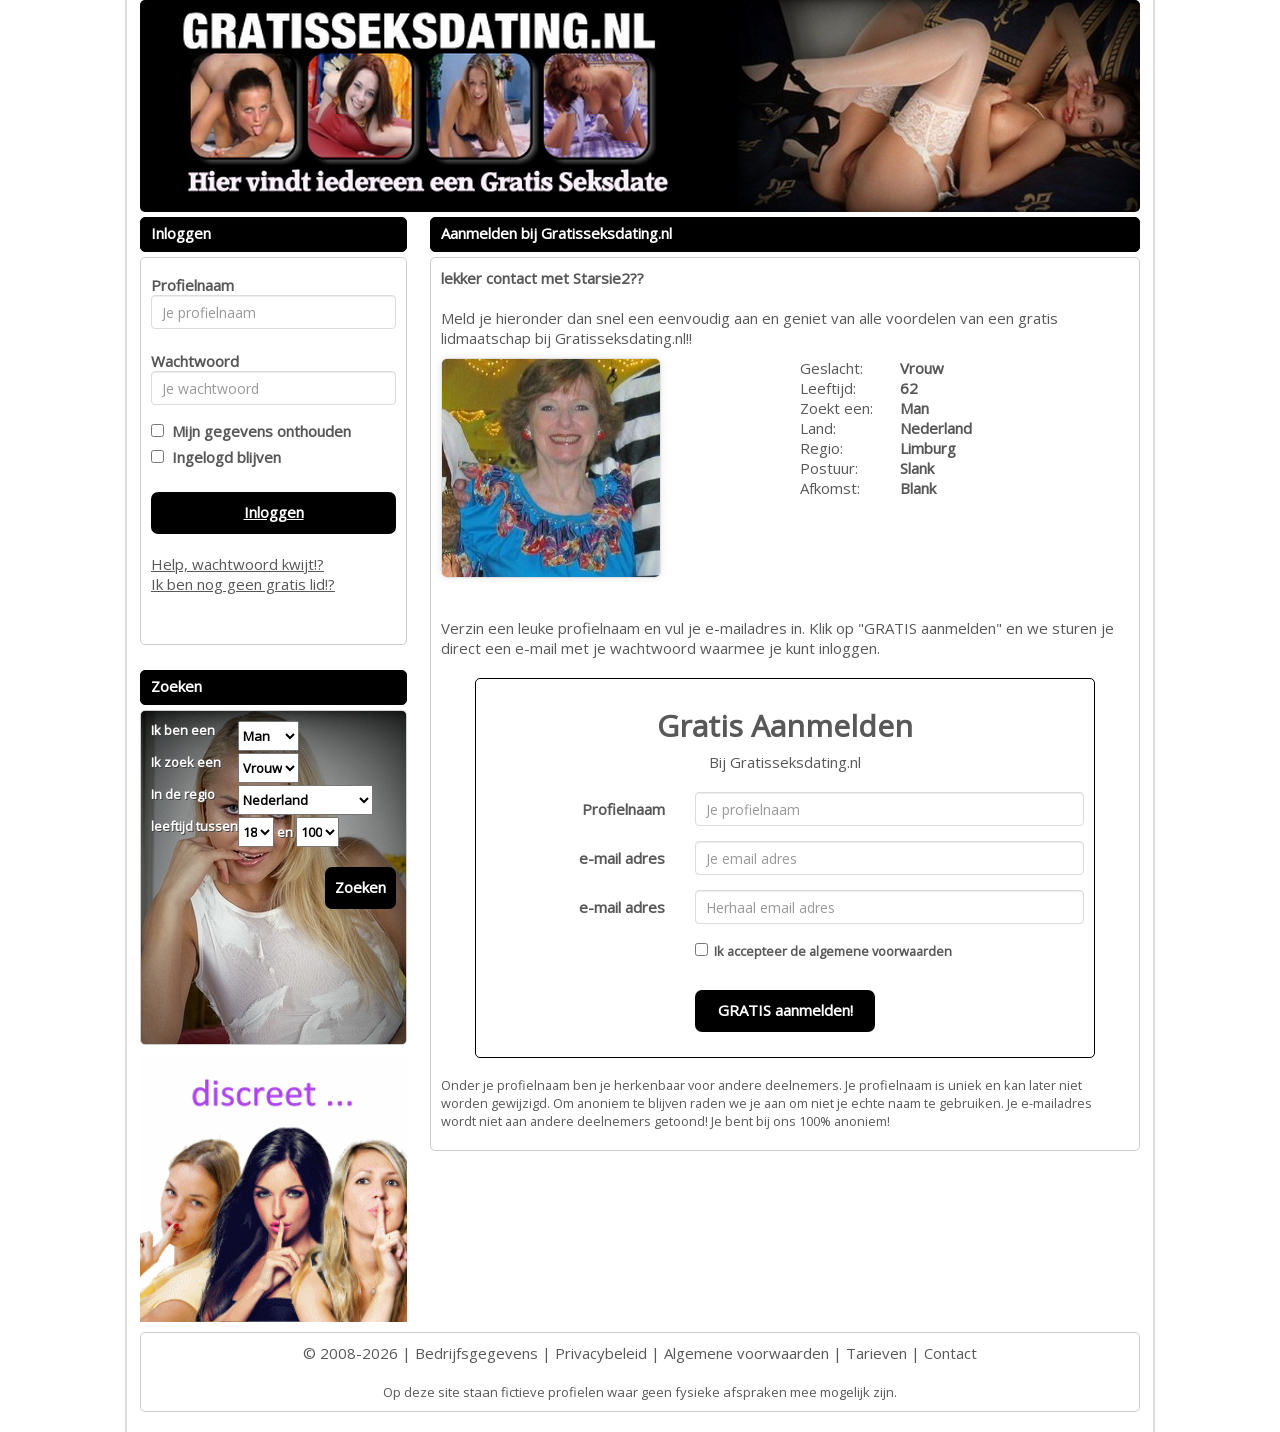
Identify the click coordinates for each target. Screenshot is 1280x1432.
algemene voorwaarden (880, 951)
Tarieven (876, 1353)
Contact (950, 1353)
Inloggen (274, 512)
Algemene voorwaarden (746, 1353)
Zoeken (360, 887)
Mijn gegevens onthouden (257, 431)
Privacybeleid (601, 1353)
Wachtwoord (189, 361)
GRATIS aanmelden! (785, 1010)
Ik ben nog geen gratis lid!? (243, 584)
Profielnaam (623, 809)
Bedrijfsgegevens (476, 1353)
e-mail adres (622, 858)
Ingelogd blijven (222, 457)
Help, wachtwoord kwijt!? (237, 564)
